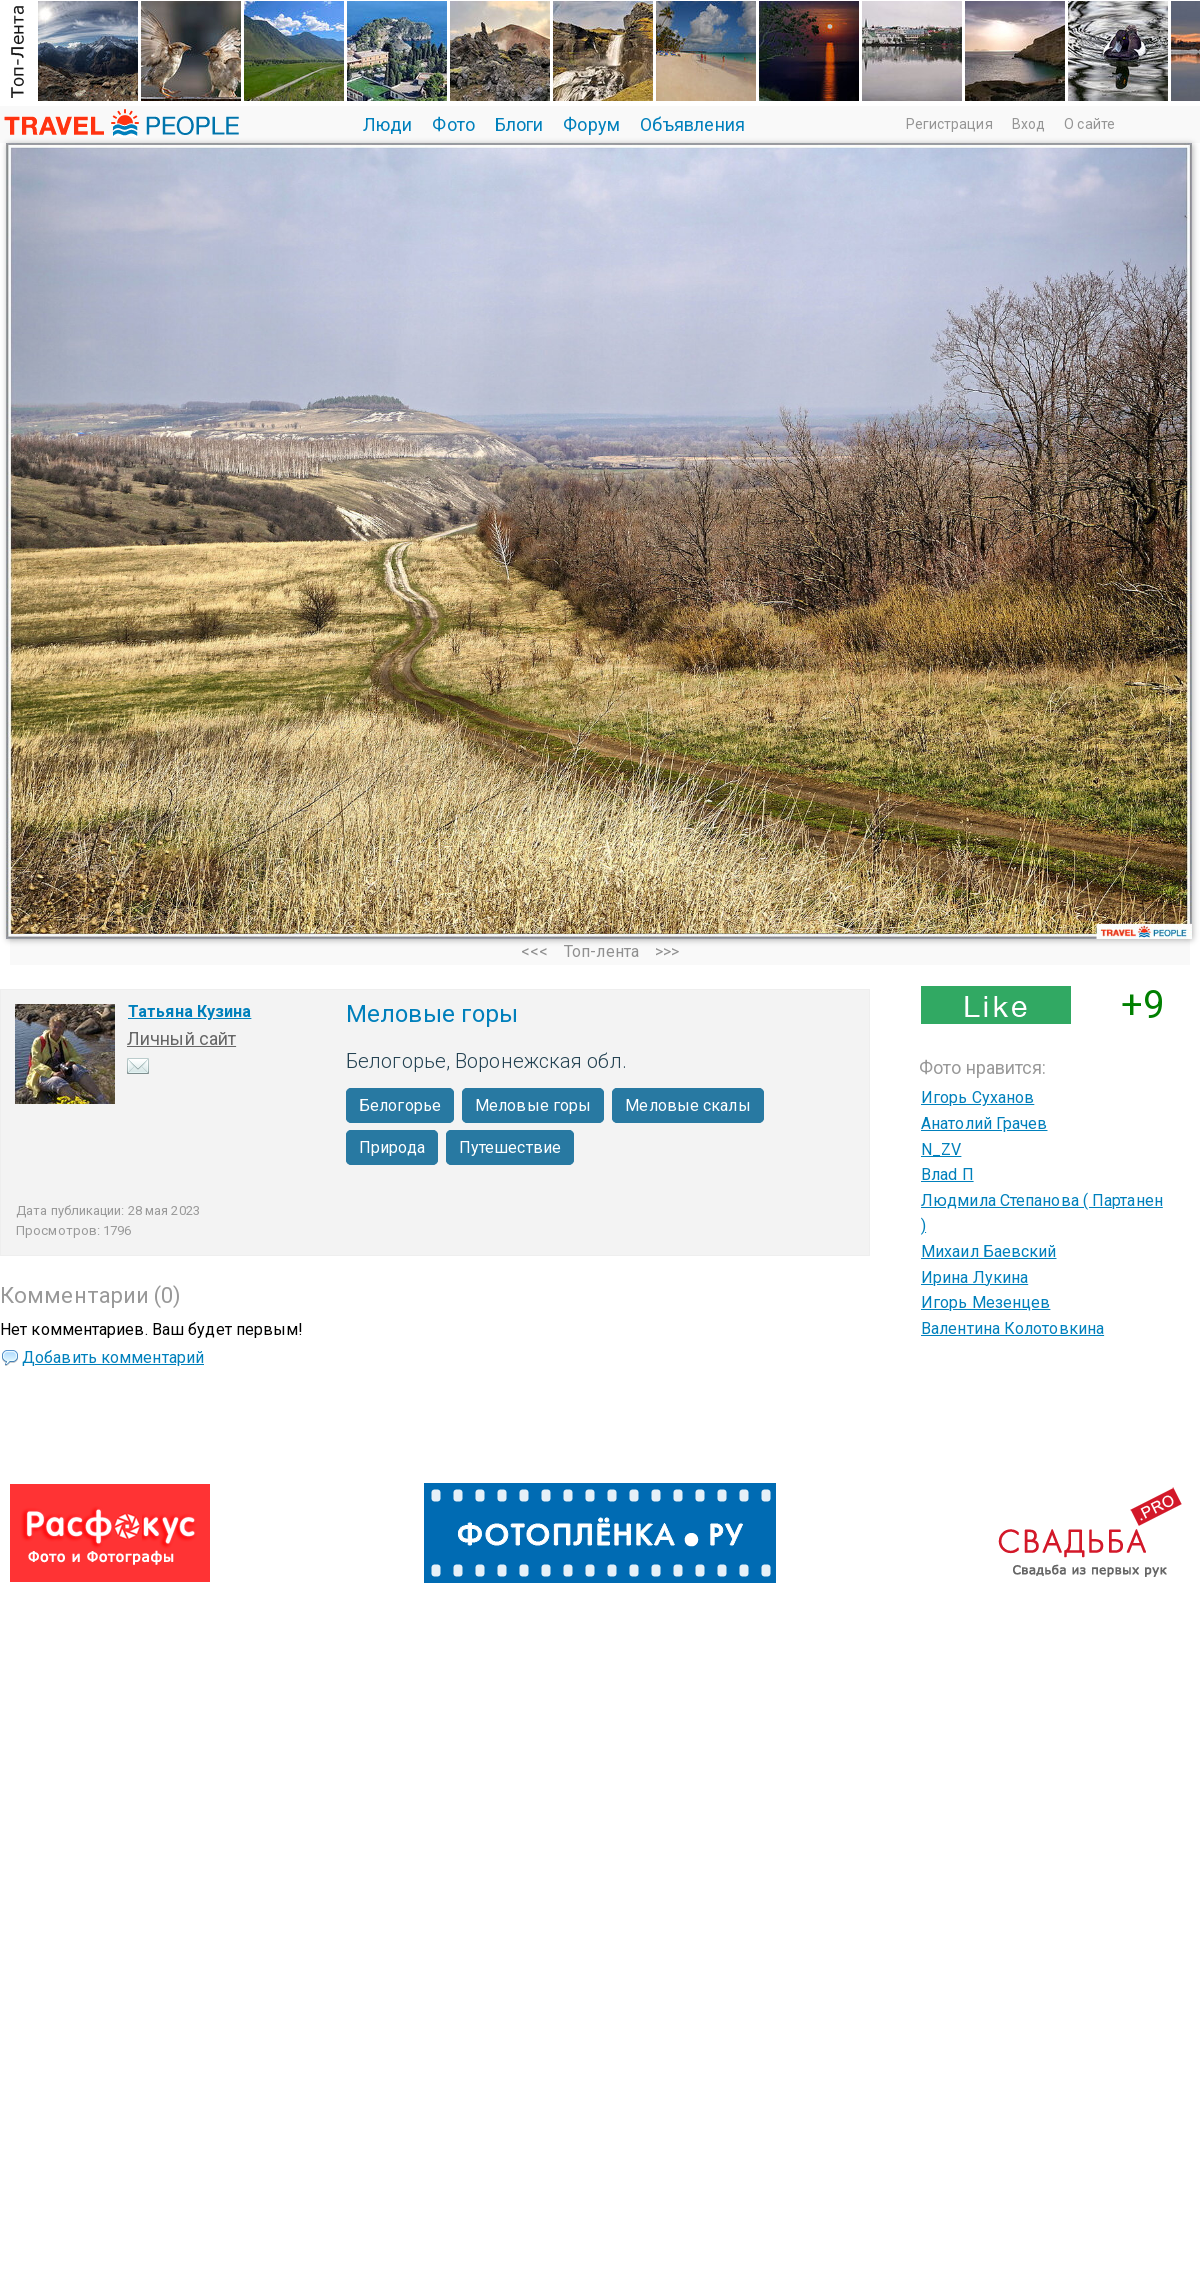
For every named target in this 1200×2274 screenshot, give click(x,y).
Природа (392, 1147)
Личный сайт (181, 1038)
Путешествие (510, 1147)
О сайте (1089, 124)
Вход (1028, 124)
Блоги (519, 124)
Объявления (692, 124)
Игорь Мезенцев (985, 1302)
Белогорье (400, 1105)
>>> (667, 951)
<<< (534, 951)
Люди (387, 124)
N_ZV (941, 1149)
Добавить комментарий (113, 1357)
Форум (591, 124)
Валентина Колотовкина (1012, 1328)
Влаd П (947, 1174)
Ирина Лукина (974, 1277)
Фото (453, 124)
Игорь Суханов (977, 1097)
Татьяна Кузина (189, 1011)
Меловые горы (533, 1105)
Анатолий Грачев (984, 1123)
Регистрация (949, 124)
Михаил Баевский (989, 1251)
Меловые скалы (687, 1105)
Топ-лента (601, 951)
